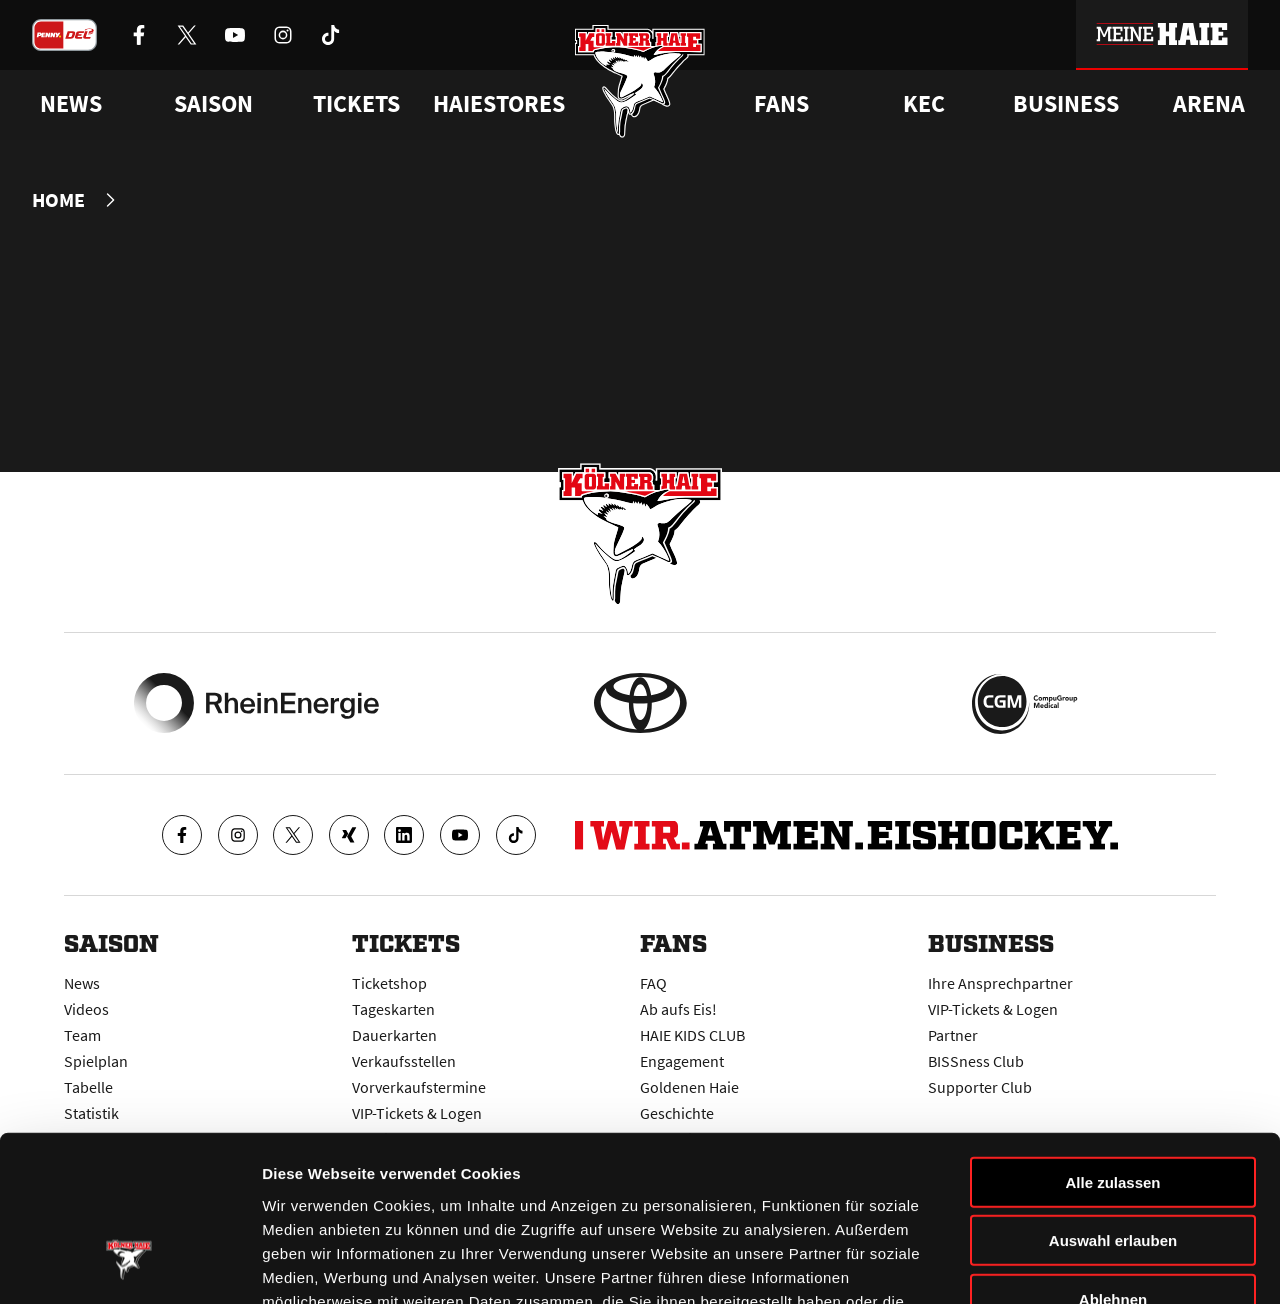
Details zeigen (1063, 1264)
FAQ (653, 982)
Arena (1209, 104)
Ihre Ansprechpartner (1000, 982)
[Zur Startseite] (640, 82)
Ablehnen (1113, 1157)
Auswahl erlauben (1113, 1099)
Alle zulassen (1112, 1040)
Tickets (356, 104)
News (82, 982)
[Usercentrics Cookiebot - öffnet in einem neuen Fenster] (129, 1265)
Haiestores (499, 104)
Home (58, 200)
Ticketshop (389, 982)
